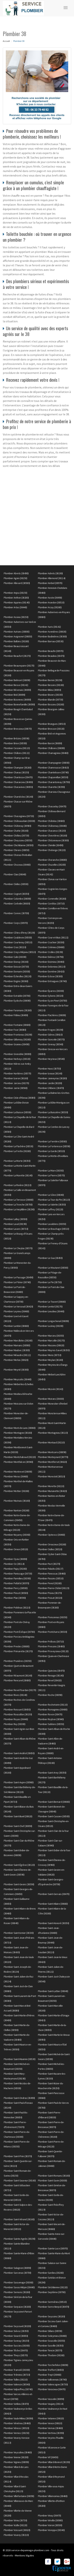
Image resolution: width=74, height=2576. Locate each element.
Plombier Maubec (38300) (17, 1350)
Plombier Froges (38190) (50, 1029)
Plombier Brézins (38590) (16, 738)
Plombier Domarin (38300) (17, 971)
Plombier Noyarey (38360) (17, 1534)
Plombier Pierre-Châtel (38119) (53, 1588)
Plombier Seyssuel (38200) (17, 2326)
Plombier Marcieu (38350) (51, 1335)
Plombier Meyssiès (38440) (17, 1379)
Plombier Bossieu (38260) (51, 704)
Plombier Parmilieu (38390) (17, 1578)
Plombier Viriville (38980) (50, 2520)
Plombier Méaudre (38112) (17, 1355)
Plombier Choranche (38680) (52, 859)
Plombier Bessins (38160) (51, 685)
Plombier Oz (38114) (14, 1564)
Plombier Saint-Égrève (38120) (19, 1865)
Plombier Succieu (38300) (17, 2345)
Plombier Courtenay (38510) (18, 942)
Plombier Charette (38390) (51, 787)
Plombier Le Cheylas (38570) (18, 1248)
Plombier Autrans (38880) (16, 631)
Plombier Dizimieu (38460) (51, 961)
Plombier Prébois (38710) (51, 1641)
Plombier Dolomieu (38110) (51, 966)
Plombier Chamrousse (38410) (53, 767)
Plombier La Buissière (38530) (53, 1112)
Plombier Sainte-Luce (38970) (53, 2248)
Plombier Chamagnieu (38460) (53, 753)
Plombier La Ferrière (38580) (52, 1141)
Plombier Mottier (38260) (16, 1491)
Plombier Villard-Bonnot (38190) (54, 2462)
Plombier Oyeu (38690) (15, 1559)
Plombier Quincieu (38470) (51, 1670)
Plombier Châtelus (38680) (51, 821)
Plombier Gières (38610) (50, 1034)
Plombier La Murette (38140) (18, 1175)
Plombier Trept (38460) (49, 2374)
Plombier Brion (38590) (15, 743)
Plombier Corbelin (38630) (17, 903)
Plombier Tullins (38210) (15, 2379)
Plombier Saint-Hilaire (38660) (53, 1903)
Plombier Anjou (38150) (15, 592)
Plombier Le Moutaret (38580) (53, 1267)
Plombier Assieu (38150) (16, 617)
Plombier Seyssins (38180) (51, 2316)
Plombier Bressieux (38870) (18, 728)
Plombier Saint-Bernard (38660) (54, 1801)
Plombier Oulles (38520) (50, 1549)
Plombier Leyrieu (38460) (16, 1311)
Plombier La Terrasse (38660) (18, 1199)
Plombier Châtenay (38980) (17, 825)
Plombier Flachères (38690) (52, 1015)
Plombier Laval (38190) (15, 1224)
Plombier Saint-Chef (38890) (18, 1826)
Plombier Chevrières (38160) (52, 835)
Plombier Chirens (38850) (16, 850)
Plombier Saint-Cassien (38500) (54, 1816)
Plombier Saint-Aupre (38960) (18, 1782)
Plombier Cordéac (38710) (51, 903)
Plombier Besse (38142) (16, 685)
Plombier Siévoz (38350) (16, 2331)
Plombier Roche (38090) (50, 1695)
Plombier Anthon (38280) (16, 597)
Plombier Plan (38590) (15, 1597)
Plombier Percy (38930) (15, 1588)
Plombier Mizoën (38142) (50, 1389)
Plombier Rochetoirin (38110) (52, 1704)
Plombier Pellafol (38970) (16, 1583)
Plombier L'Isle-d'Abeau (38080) (19, 1097)
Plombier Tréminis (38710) (17, 2374)
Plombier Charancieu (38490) (18, 782)
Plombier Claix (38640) (15, 874)
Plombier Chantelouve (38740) (53, 772)
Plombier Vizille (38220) (15, 2525)
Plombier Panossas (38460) (52, 1573)
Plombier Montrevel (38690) (18, 1471)
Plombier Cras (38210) (15, 947)
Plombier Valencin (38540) (17, 2384)
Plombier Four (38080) (15, 1029)
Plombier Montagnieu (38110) (53, 1432)
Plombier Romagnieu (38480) (52, 1709)
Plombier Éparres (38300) (51, 991)
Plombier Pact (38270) (49, 1564)
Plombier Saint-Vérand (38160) (19, 2219)
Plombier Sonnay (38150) (16, 2340)
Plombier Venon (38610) (50, 2423)
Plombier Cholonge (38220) (52, 850)
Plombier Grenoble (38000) (17, 1054)
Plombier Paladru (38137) (50, 1568)
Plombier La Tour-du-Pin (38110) (54, 1199)
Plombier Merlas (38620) (16, 1360)
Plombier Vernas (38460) (50, 2428)
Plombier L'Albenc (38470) (51, 1088)
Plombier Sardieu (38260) (51, 2272)
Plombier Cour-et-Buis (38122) (53, 937)
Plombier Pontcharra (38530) (52, 1631)
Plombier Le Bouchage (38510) (53, 1228)
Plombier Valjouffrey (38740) (18, 2389)
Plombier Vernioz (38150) (16, 2433)
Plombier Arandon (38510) (51, 602)
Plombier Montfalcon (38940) (18, 1462)
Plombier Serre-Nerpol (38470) (53, 2306)
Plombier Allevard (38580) (17, 583)
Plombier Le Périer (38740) (17, 1282)
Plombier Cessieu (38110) (17, 748)
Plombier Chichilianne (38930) (18, 845)
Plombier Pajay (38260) (15, 1568)
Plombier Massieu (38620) (51, 1345)
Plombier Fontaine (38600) (17, 1025)
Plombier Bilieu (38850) (49, 690)
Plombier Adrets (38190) (50, 573)
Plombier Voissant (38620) (17, 2530)
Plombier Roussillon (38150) (18, 1714)
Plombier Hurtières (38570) (17, 1073)
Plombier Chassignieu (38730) (19, 816)
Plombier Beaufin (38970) (50, 651)
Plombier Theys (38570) (16, 2355)
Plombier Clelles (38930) (16, 884)
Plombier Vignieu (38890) (16, 2462)
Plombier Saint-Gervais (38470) (53, 1894)
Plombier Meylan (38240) (50, 1360)
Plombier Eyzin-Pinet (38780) (52, 1000)
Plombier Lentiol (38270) (50, 1306)
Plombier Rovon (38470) (50, 1714)
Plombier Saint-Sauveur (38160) (20, 2180)
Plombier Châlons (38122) (17, 753)
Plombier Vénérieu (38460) (17, 2423)
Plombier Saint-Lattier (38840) (53, 1991)
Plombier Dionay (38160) (16, 961)
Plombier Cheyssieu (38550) (18, 840)
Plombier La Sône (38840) (51, 1194)
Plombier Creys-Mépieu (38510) (20, 952)
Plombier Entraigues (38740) (52, 981)
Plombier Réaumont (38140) (18, 1675)
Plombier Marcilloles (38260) (18, 1340)
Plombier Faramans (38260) (18, 1010)
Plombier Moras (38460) (16, 1476)
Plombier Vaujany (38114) (50, 2403)
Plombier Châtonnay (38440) (52, 825)
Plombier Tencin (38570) (50, 2350)
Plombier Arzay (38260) (49, 607)
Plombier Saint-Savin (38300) (52, 2180)
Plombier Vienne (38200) (16, 2457)
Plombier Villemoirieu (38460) (52, 2496)
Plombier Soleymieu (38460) (52, 2336)
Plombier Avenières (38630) (52, 631)
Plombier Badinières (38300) (52, 636)
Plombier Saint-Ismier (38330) (19, 1933)
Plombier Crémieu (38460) (51, 947)
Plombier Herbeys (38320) (17, 1059)
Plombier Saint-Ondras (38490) (19, 2098)
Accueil (6, 41)
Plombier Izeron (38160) (16, 1078)
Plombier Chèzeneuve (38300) (53, 840)
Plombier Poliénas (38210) (17, 1607)
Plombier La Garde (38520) (51, 1151)
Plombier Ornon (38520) (16, 1549)
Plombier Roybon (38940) (51, 1719)
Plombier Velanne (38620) (51, 2418)
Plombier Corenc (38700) (16, 913)
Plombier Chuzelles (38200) (52, 864)
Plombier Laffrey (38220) (50, 1209)
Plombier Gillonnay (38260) (17, 1039)
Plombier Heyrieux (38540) (51, 1059)
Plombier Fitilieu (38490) (16, 1015)
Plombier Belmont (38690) (17, 680)
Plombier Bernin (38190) (50, 680)
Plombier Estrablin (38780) (17, 995)
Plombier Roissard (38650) (17, 1709)
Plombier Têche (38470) (16, 2350)
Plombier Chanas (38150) (16, 772)
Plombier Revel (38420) (49, 1680)
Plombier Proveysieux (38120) (53, 1651)
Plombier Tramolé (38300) (17, 2370)
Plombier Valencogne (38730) (53, 2384)
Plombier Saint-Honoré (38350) (53, 1923)
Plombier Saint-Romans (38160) (54, 2175)
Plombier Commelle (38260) (52, 898)
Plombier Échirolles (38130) (17, 976)
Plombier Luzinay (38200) (50, 1326)
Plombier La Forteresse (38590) (54, 1146)
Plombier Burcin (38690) (50, 743)
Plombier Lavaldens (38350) (52, 1224)
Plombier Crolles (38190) (50, 952)
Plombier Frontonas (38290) (18, 1034)
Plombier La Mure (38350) (51, 1170)
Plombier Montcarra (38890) (52, 1452)
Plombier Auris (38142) (49, 626)
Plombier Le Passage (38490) (18, 1277)
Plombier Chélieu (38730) (16, 835)
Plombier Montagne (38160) (18, 1432)
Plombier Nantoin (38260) (16, 1510)
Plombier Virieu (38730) (15, 2520)
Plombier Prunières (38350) (17, 1661)
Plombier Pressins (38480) (51, 1646)
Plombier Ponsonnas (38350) (52, 1617)
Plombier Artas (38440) (15, 607)
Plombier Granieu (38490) (16, 1044)
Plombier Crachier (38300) (51, 942)
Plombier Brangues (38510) (52, 724)
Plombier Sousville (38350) (51, 2340)
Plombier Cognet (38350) (16, 893)
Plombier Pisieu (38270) (50, 1593)
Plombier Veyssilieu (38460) (18, 2452)
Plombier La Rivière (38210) (17, 1185)
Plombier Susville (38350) (51, 2345)
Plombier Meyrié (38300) (16, 1369)
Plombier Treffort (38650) (51, 2370)
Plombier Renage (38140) (51, 1675)
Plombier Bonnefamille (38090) (19, 704)
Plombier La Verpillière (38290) (19, 1209)
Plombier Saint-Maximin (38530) (19, 2059)
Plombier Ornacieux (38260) (52, 1544)
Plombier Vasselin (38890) (51, 2399)
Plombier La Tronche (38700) (18, 1204)
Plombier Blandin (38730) (50, 699)
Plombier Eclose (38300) (50, 976)
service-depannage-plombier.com (30, 2550)
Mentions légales (24, 2555)
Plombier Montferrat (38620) (52, 1462)
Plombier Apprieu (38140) (17, 602)
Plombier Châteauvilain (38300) (19, 821)
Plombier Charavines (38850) (18, 787)
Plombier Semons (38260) (17, 2292)
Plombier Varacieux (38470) (51, 2389)
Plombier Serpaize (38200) (17, 2306)
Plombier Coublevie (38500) (18, 937)
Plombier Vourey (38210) (16, 2535)
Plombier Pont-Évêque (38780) (19, 1631)
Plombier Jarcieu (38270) (16, 1083)
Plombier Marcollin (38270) (51, 1340)
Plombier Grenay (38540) (50, 1044)
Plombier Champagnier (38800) (53, 762)
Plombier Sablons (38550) (51, 1724)
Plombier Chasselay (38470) (52, 806)
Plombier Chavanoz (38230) (52, 830)
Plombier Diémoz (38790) (51, 957)
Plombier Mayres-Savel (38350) (54, 1350)
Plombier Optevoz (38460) (51, 1534)
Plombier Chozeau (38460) (17, 864)
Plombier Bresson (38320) (51, 728)
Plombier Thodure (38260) (51, 2355)
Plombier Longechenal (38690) (53, 1321)
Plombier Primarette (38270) (18, 1651)
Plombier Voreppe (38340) (51, 2530)
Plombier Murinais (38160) (17, 1500)
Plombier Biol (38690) (14, 694)
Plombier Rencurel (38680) (17, 1680)
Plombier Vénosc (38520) (16, 2428)
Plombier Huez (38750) (49, 1068)
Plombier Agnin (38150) (15, 578)
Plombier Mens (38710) (49, 1355)
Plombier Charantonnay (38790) (54, 782)
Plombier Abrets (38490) (16, 573)
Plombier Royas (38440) (16, 1719)
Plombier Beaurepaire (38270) (19, 665)
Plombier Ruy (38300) (14, 1724)
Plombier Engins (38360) (16, 981)
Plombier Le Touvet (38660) (52, 1301)
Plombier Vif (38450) (48, 2457)
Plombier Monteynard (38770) (53, 1457)
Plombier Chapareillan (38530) (53, 777)
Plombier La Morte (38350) (17, 1161)
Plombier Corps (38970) (16, 923)
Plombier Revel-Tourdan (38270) (20, 1690)
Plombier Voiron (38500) (50, 2525)
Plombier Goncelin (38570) (51, 1039)
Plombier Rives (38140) (15, 1695)
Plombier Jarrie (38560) (15, 1088)
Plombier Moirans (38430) (51, 1398)
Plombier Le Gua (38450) (50, 1258)
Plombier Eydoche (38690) (17, 1000)
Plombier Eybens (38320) (50, 995)
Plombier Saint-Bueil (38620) (18, 1816)
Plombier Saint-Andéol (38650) (19, 1753)
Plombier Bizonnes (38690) (17, 699)
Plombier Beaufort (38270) (17, 656)
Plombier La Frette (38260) (17, 1151)
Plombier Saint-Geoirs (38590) (19, 1884)
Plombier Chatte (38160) (16, 830)
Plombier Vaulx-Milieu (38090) (18, 2418)
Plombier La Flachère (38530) (18, 1146)
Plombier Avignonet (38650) (18, 636)
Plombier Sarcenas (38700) (17, 2272)
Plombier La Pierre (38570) (51, 1175)
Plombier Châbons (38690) (51, 748)
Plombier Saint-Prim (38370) (18, 2156)
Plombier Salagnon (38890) (17, 2268)
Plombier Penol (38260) (49, 1583)
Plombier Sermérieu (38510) (52, 2302)
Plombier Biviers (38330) (50, 694)
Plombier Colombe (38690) (17, 898)
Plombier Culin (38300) (15, 957)
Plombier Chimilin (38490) (50, 845)
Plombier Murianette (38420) (52, 1491)
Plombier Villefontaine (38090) (19, 2496)
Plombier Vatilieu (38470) (16, 2403)
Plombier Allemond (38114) (51, 578)
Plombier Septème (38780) (51, 2292)
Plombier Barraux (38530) (50, 641)
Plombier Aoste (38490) (50, 597)
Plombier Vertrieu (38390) (51, 2433)
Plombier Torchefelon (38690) (53, 2365)
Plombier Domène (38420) (51, 971)
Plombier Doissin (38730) (16, 966)
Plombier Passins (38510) (50, 1578)
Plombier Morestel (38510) (51, 1476)
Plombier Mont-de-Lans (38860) (20, 1428)
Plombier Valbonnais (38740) (52, 2379)
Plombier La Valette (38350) (52, 1204)
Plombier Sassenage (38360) (18, 2282)
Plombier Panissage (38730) (18, 1573)
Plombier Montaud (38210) (51, 1442)
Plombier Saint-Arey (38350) (52, 1772)
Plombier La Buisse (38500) (17, 1112)
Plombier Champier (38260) (17, 767)
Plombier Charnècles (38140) (18, 796)
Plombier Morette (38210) (51, 1486)
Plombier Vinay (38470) (49, 2515)
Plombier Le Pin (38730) (50, 1282)
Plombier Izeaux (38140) (50, 1073)
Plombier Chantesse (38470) (18, 777)
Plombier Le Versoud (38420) (18, 1306)
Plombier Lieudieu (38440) (51, 1311)
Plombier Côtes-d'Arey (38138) (19, 932)
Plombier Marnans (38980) (17, 1345)
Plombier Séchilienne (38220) (52, 2287)
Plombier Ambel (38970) (50, 583)
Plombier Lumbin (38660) (16, 1326)
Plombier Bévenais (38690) (17, 690)
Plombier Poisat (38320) (50, 1597)
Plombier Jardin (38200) (50, 1083)
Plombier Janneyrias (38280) (52, 1078)
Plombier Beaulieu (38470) (51, 656)
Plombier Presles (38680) (16, 1646)
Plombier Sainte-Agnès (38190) (19, 2238)
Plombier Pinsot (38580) (16, 1593)
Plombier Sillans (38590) (50, 2331)
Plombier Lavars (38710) (16, 1228)
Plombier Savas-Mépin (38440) (19, 2287)
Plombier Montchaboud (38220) (20, 1457)
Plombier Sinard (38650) (16, 2336)
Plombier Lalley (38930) (15, 1219)
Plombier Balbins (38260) (16, 641)
